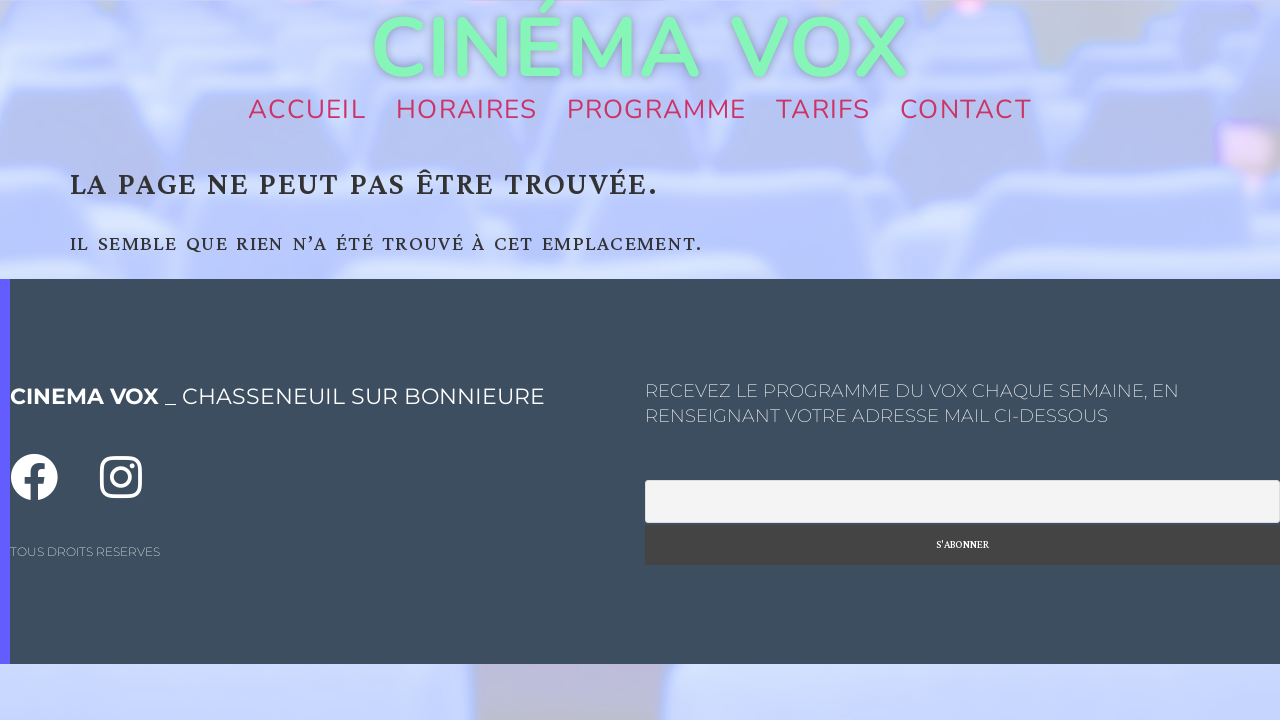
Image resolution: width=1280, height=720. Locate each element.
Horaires (466, 109)
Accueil (307, 109)
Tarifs (823, 109)
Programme (656, 109)
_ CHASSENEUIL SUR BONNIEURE (277, 396)
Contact (966, 109)
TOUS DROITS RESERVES (85, 551)
